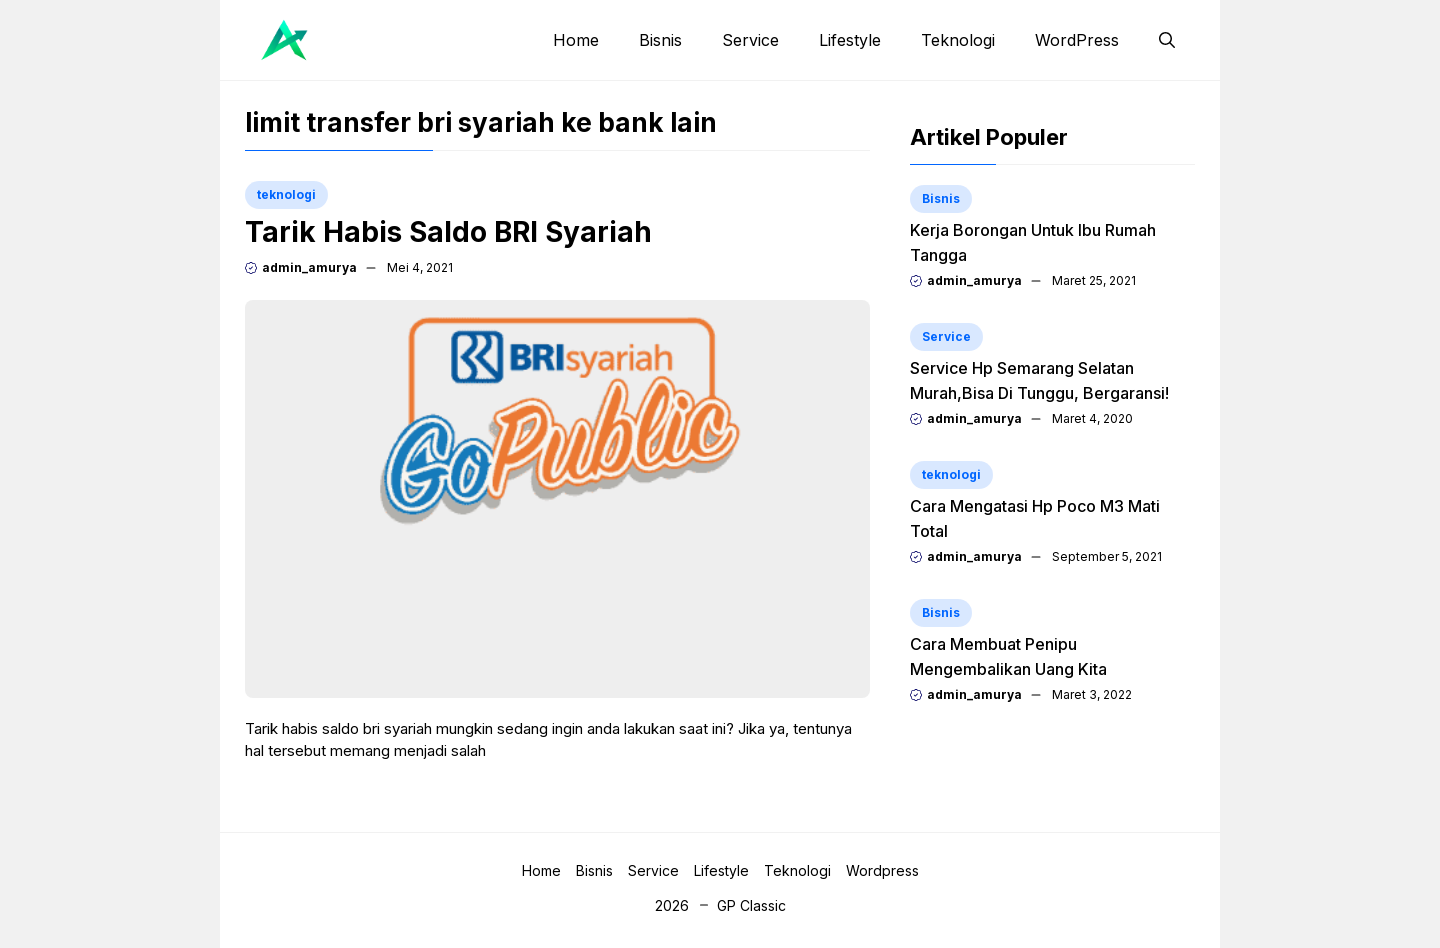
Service (750, 40)
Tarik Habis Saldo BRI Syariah (448, 232)
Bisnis (660, 40)
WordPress (1077, 40)
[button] (1167, 40)
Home (576, 40)
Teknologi (958, 40)
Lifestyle (850, 40)
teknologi (286, 194)
